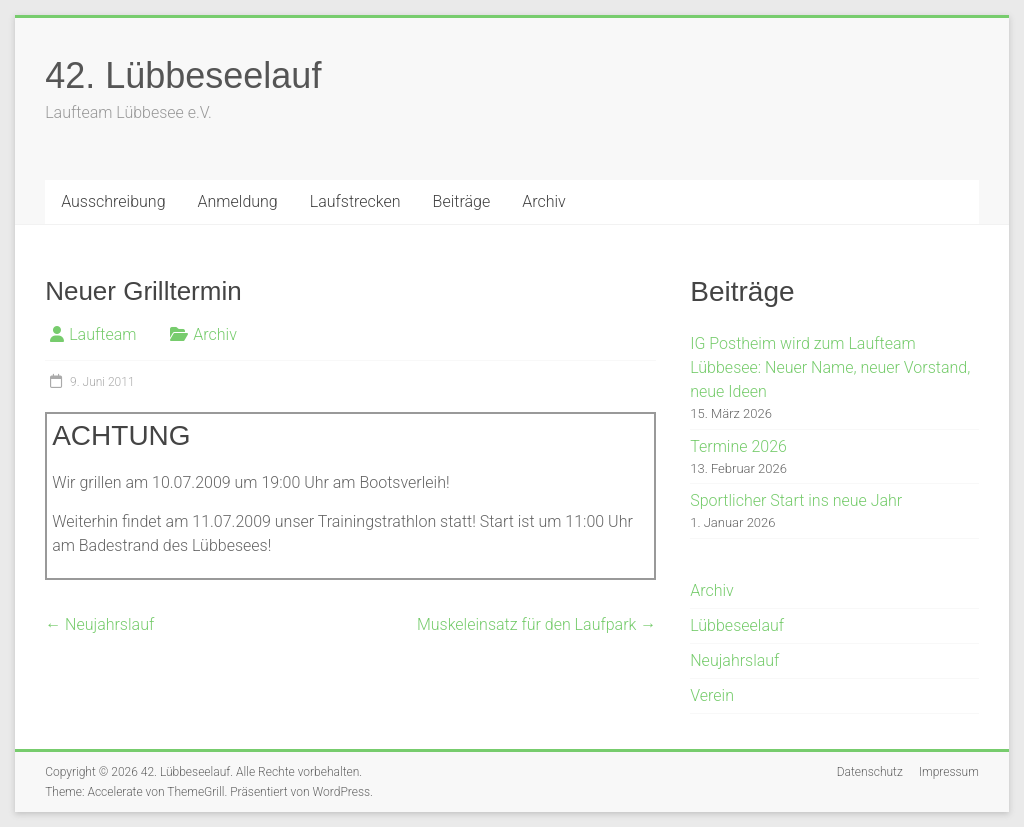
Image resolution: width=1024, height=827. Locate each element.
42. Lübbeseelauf (183, 75)
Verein (712, 695)
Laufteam (102, 334)
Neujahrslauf (99, 624)
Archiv (544, 201)
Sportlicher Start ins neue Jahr (796, 500)
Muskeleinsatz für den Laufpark (536, 624)
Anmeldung (238, 201)
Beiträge (462, 201)
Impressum (949, 772)
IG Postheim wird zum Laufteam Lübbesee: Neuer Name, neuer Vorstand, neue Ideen (830, 367)
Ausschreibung (113, 201)
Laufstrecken (355, 201)
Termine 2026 (738, 446)
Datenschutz (870, 772)
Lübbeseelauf (737, 625)
